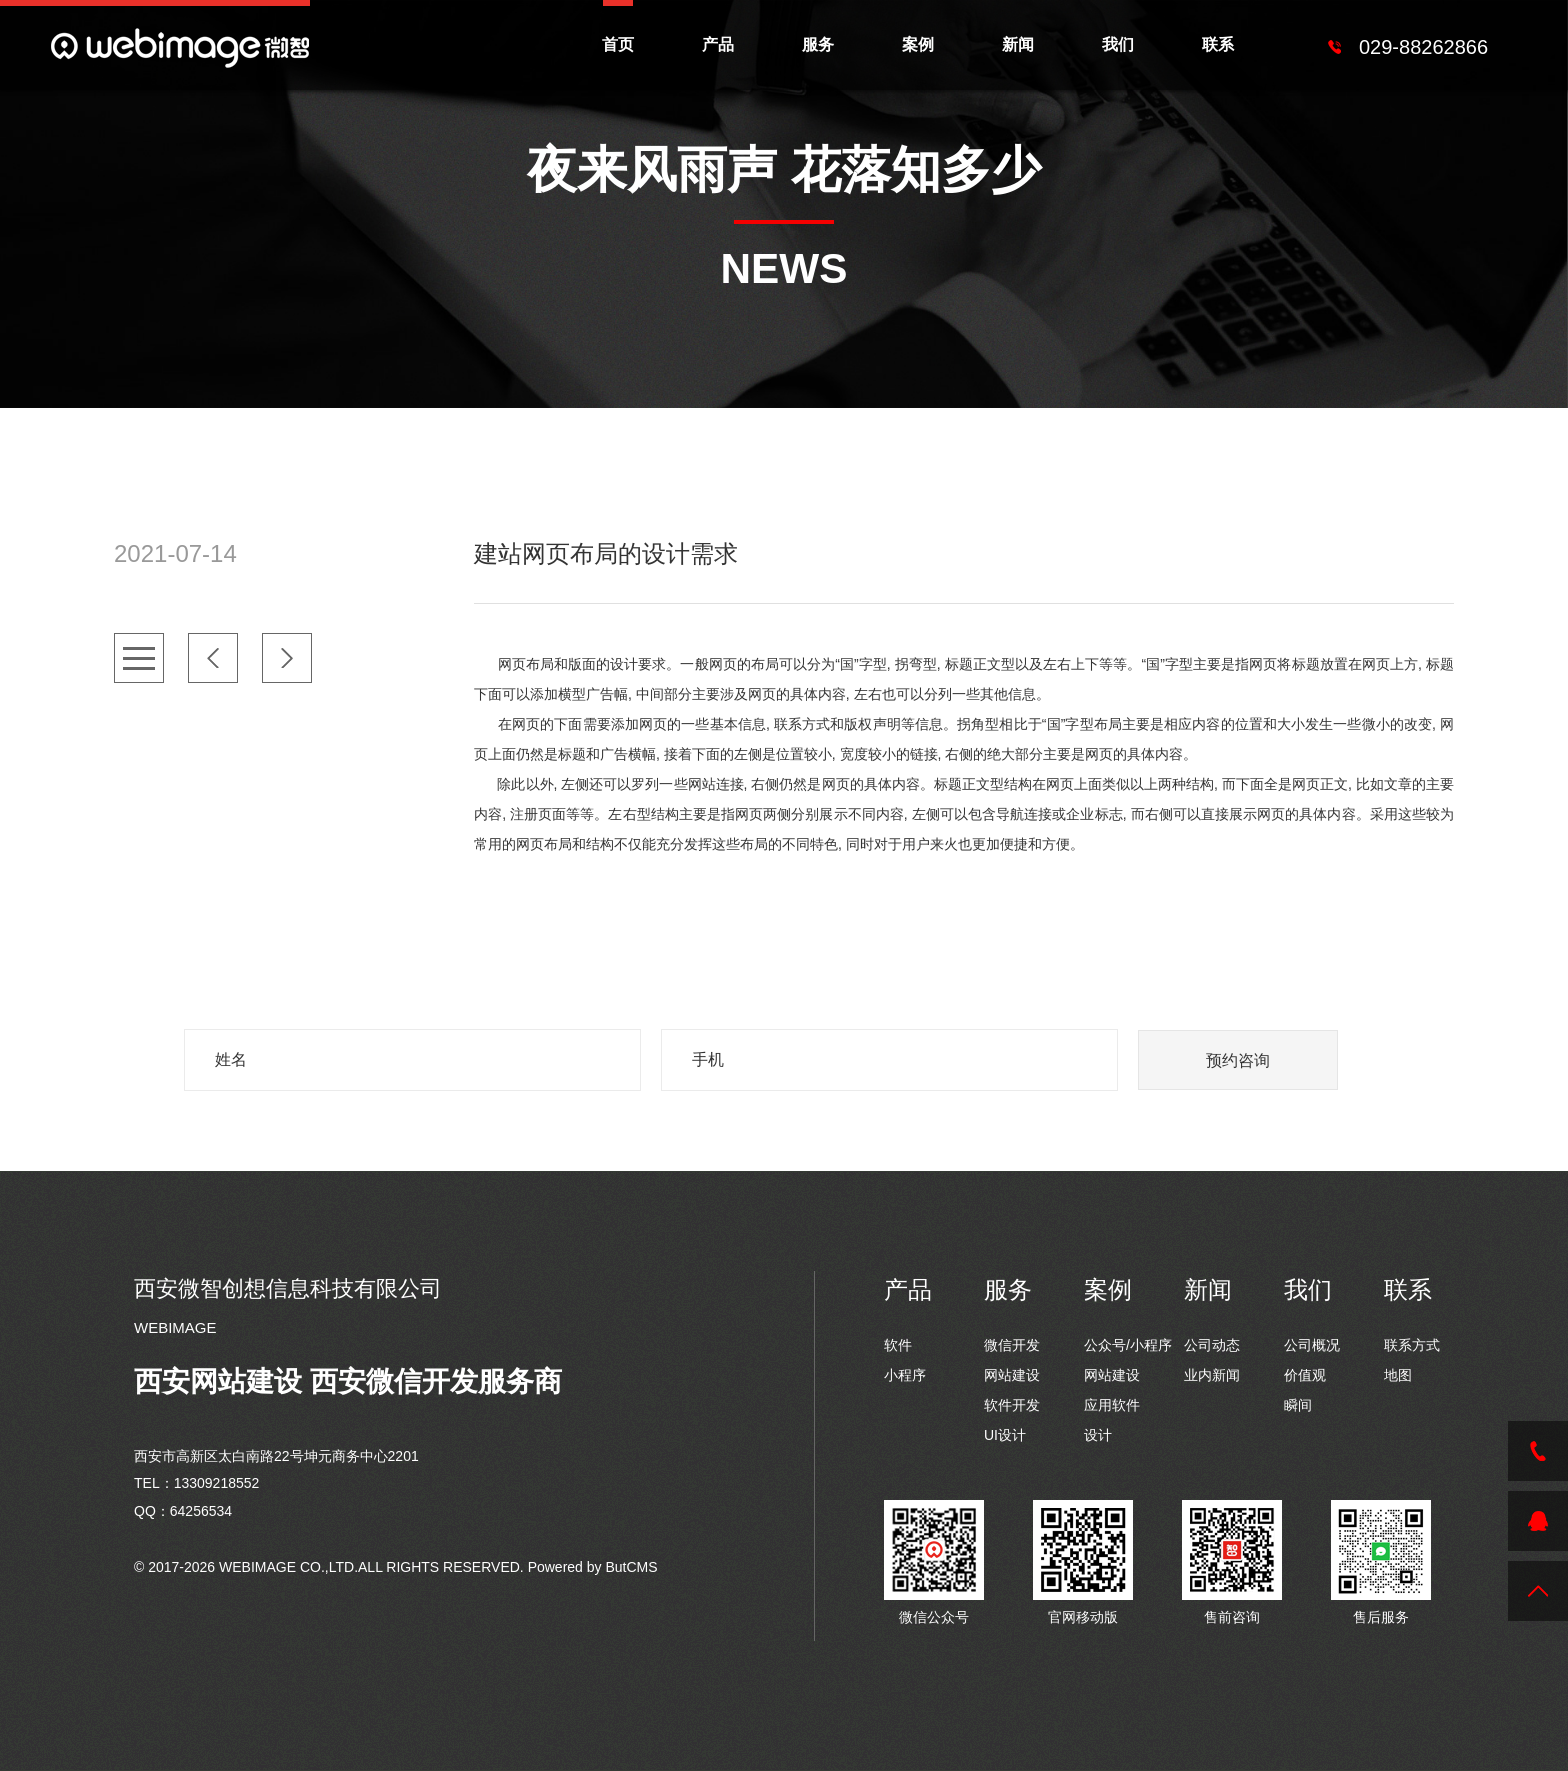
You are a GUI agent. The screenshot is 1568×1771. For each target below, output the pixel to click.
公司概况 (1312, 1345)
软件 (898, 1345)
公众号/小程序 (1128, 1345)
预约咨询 (1238, 1060)
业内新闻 (1212, 1375)
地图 (1398, 1375)
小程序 (905, 1375)
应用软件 (1112, 1405)
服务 (818, 44)
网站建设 (1012, 1375)
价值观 (1305, 1375)
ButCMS (631, 1567)
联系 (1218, 44)
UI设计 (1005, 1435)
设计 (1098, 1435)
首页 (618, 44)
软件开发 (1012, 1405)
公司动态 (1212, 1345)
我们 (1118, 44)
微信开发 (1012, 1345)
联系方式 (1412, 1345)
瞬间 (1298, 1405)
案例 (918, 44)
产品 (718, 44)
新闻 (1018, 44)
